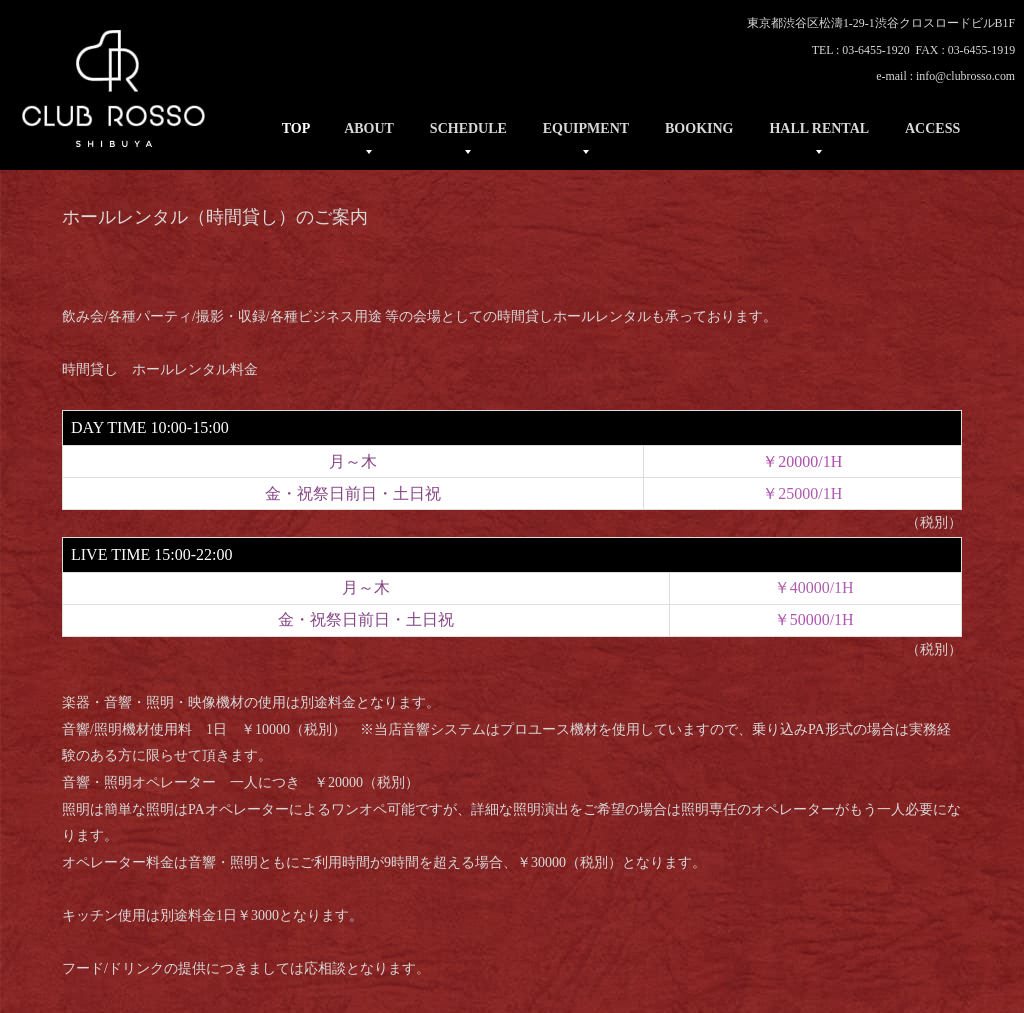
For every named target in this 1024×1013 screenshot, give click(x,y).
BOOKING (699, 128)
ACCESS (932, 128)
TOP (296, 128)
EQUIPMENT (586, 128)
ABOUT (369, 128)
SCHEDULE (468, 128)
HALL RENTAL (819, 128)
